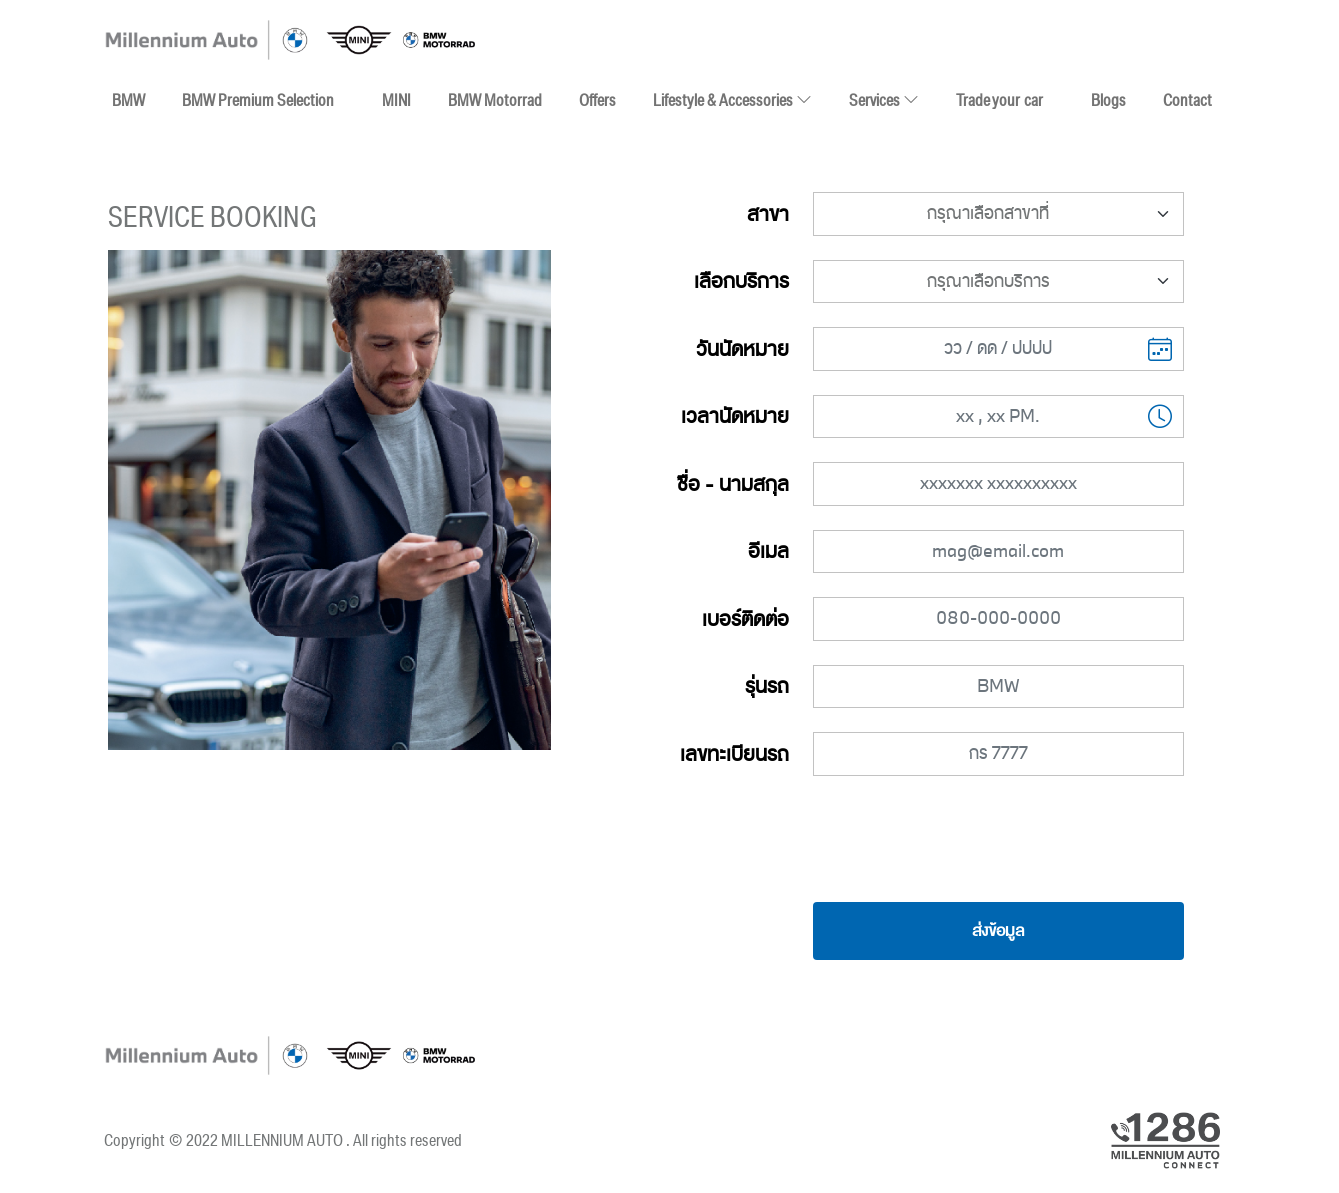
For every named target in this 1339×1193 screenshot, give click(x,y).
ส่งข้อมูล (998, 931)
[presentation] (998, 839)
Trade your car (999, 100)
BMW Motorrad (495, 100)
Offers (597, 100)
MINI (396, 100)
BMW (128, 100)
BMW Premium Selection (258, 100)
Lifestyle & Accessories (732, 96)
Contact (1187, 100)
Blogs (1108, 100)
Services (884, 100)
